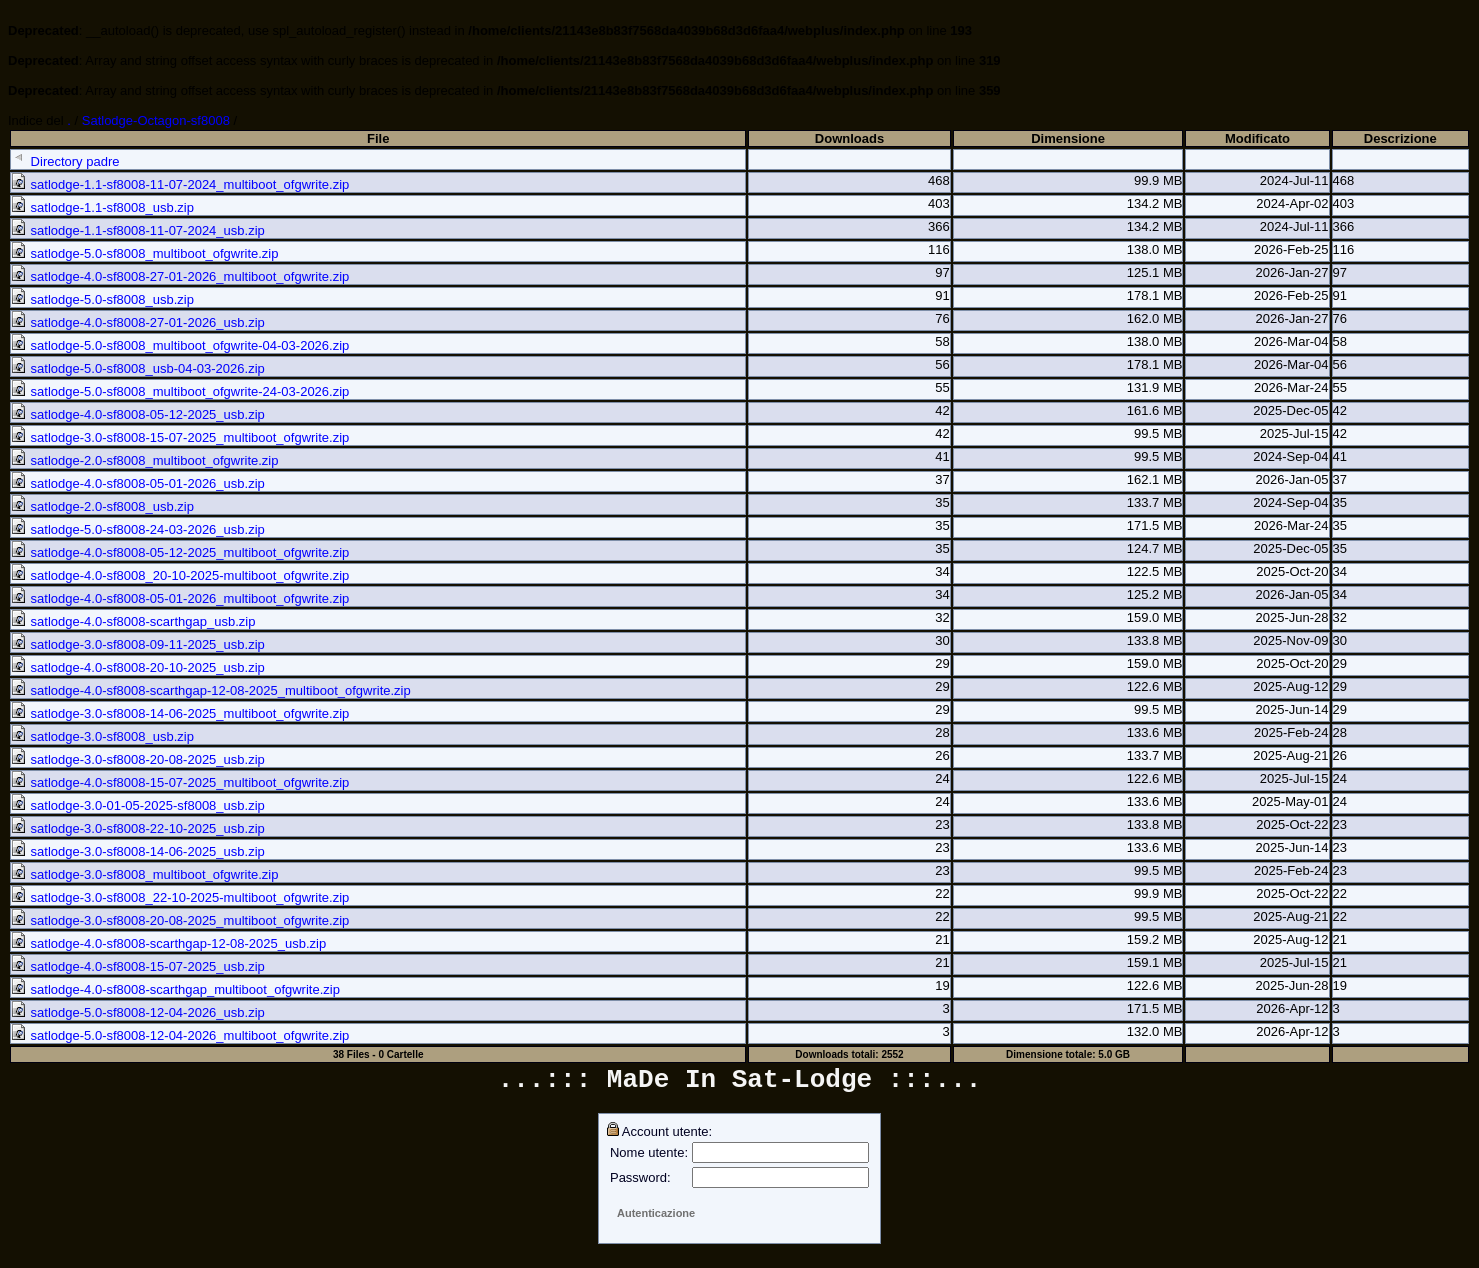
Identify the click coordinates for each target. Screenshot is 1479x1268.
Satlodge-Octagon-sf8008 (156, 120)
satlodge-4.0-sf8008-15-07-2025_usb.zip (138, 966)
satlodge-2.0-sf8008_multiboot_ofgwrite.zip (144, 460)
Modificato (1257, 138)
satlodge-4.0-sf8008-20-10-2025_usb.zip (138, 667)
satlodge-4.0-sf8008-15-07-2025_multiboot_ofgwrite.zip (180, 782)
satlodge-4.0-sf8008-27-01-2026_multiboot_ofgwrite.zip (180, 276)
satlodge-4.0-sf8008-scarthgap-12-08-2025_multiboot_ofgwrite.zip (211, 690)
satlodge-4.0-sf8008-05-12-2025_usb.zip (138, 414)
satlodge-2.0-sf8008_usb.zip (102, 506)
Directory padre (65, 161)
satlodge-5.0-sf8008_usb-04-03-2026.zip (138, 368)
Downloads (849, 138)
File (378, 138)
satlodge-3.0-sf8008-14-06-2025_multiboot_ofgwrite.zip (180, 713)
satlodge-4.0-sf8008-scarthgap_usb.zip (133, 621)
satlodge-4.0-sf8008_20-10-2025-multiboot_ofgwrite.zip (180, 575)
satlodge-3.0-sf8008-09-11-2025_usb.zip (138, 644)
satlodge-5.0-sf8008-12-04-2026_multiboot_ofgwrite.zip (180, 1035)
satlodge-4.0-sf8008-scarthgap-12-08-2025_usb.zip (168, 943)
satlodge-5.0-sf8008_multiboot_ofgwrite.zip (144, 253)
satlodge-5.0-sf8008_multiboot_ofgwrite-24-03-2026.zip (180, 391)
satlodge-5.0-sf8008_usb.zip (102, 299)
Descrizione (1400, 138)
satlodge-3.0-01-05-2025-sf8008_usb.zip (138, 805)
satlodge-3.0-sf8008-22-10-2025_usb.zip (138, 828)
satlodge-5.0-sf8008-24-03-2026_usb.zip (138, 529)
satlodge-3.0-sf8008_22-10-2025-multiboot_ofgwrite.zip (180, 897)
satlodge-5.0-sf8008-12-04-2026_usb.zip (138, 1012)
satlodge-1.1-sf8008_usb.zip (102, 207)
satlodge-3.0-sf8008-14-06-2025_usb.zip (138, 851)
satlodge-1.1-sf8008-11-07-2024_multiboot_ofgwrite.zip (180, 184)
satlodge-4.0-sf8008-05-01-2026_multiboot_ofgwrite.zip (180, 598)
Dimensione (1068, 138)
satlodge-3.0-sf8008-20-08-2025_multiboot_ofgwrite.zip (180, 920)
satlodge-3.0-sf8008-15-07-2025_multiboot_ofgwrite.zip (180, 437)
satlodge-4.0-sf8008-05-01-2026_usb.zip (138, 483)
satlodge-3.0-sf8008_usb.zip (102, 736)
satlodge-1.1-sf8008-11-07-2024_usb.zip (138, 230)
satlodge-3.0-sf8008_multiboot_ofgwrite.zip (144, 874)
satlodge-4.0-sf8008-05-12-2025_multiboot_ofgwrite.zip (180, 552)
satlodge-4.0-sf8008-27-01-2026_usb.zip (138, 322)
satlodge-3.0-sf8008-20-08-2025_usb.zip (138, 759)
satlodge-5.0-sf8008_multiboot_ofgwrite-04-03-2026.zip (180, 345)
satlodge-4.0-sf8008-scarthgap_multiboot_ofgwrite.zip (175, 989)
